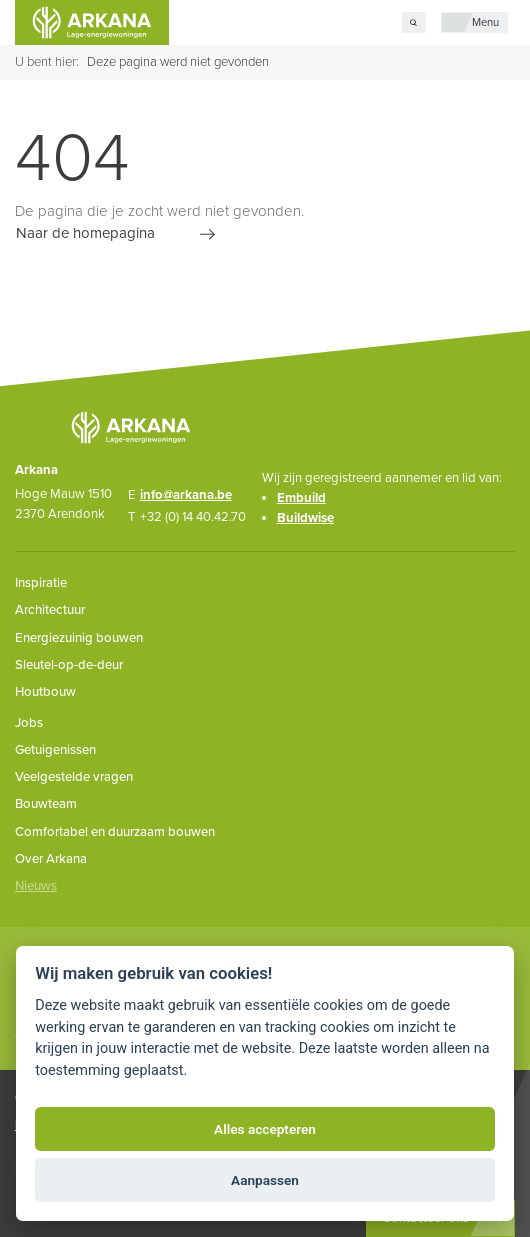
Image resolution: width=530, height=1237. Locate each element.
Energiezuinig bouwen (79, 638)
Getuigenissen (55, 750)
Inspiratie (41, 583)
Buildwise (305, 518)
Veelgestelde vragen (74, 777)
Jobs (29, 723)
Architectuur (50, 610)
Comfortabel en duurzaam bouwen (115, 832)
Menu (485, 22)
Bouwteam (46, 804)
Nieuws (36, 886)
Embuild (301, 498)
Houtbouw (45, 692)
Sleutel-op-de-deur (69, 665)
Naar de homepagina (85, 233)
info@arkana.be (186, 495)
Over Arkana (51, 859)
